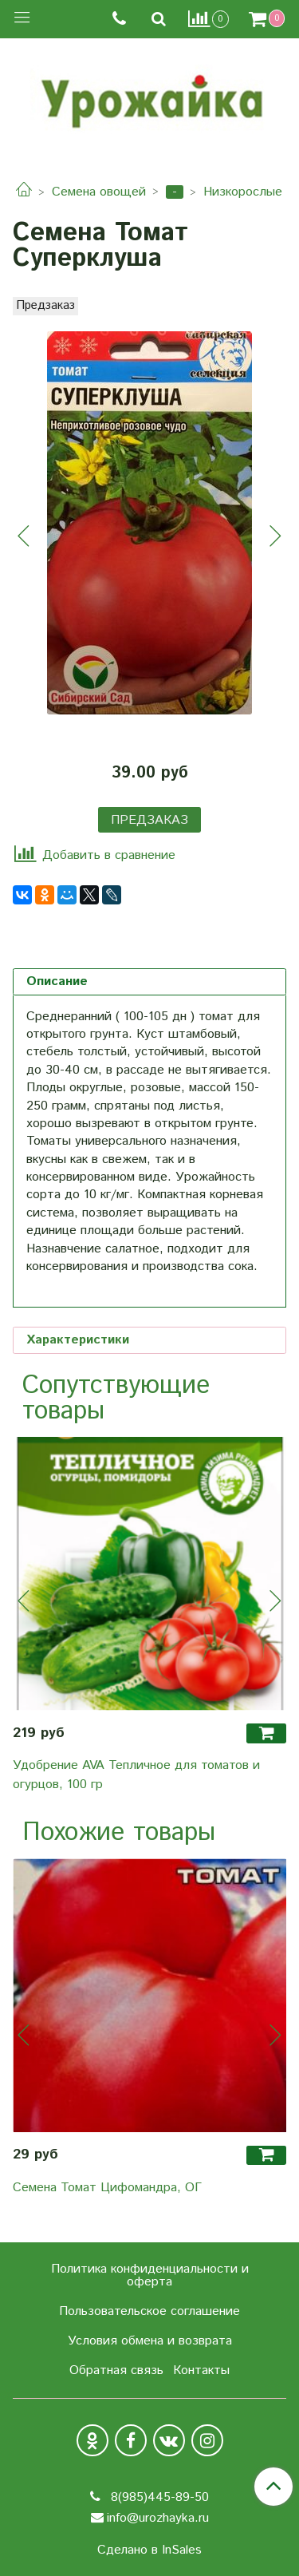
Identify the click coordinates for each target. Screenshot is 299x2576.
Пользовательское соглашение (149, 2311)
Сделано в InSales (149, 2550)
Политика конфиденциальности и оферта (150, 2275)
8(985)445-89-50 (158, 2497)
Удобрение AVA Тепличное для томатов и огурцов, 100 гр (136, 1775)
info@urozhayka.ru (158, 2518)
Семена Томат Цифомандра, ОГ (107, 2187)
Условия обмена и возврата (150, 2341)
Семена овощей (99, 192)
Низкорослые (242, 192)
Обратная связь (116, 2370)
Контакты (201, 2370)
